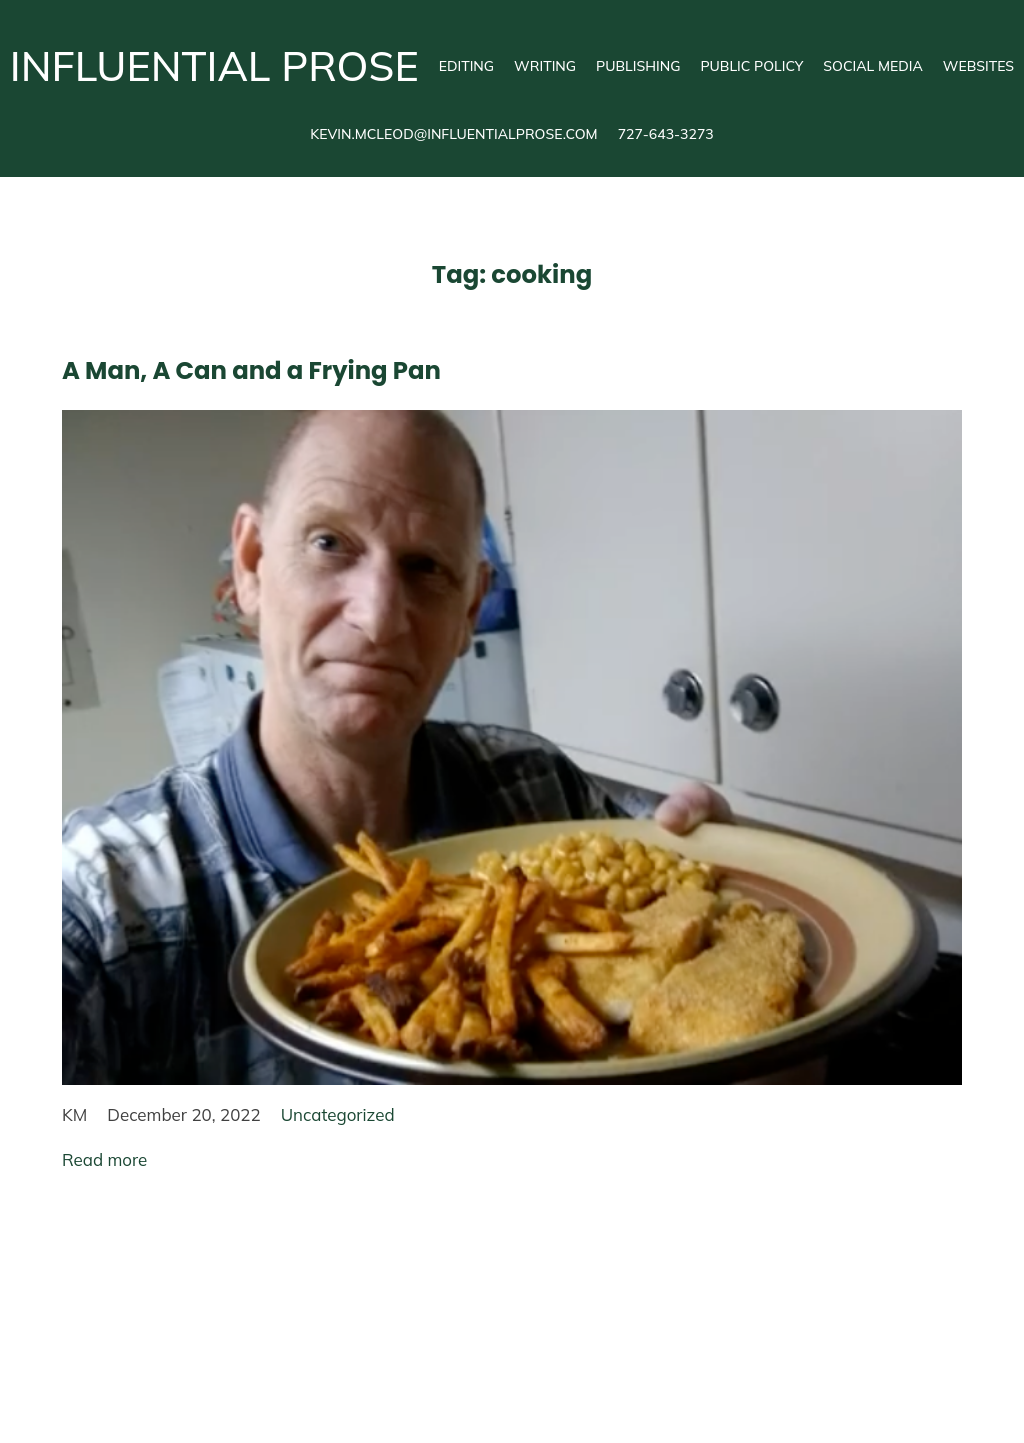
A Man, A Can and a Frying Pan (251, 370)
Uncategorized (338, 1114)
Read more (104, 1159)
